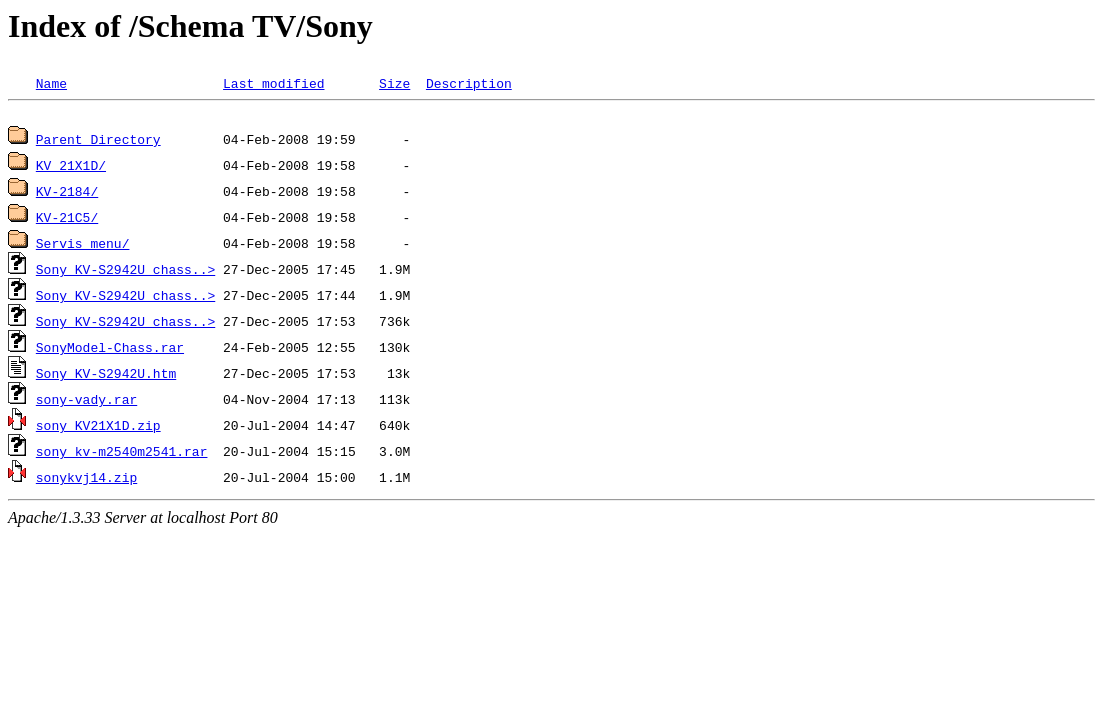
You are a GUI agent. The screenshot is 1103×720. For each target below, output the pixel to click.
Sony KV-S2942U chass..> (125, 272)
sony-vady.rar (86, 402)
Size (394, 83)
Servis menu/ (83, 246)
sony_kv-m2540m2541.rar (122, 454)
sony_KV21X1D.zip (98, 428)
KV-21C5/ (67, 220)
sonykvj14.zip (86, 480)
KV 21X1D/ (71, 168)
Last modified (273, 83)
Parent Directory (98, 142)
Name (51, 83)
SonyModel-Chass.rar (110, 350)
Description (469, 83)
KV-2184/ (67, 194)
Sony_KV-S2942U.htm (106, 376)
